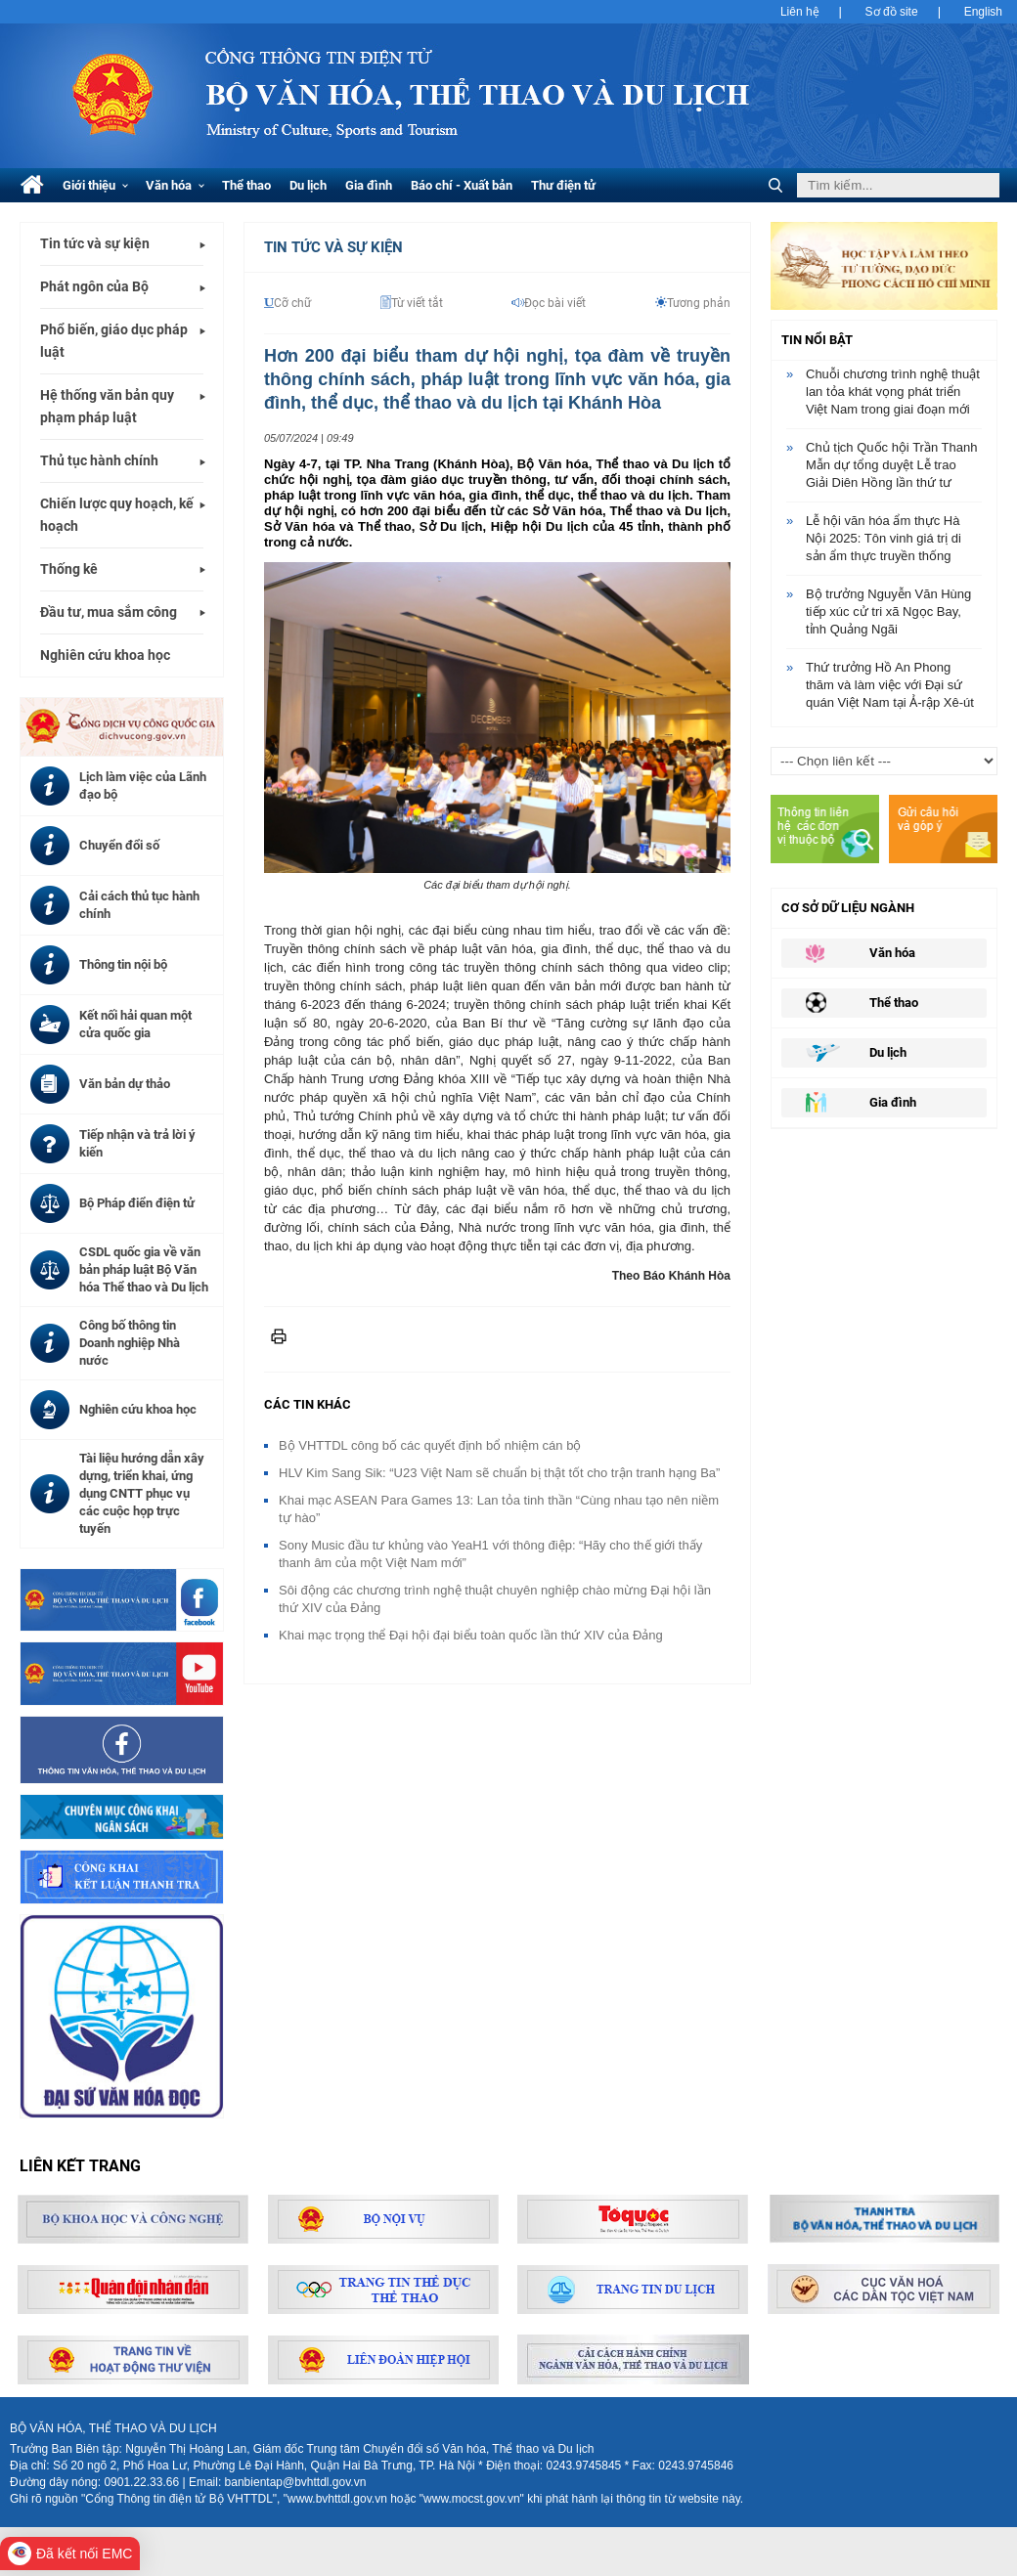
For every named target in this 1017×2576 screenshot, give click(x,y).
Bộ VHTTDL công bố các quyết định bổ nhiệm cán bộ (430, 1445)
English (983, 12)
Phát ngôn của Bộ (94, 286)
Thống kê (69, 569)
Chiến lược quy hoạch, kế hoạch (117, 515)
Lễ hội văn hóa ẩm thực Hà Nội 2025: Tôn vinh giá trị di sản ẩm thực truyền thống (883, 538)
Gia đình (368, 185)
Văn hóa (175, 185)
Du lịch (308, 185)
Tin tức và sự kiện (95, 243)
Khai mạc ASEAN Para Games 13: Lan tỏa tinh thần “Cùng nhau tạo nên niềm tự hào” (499, 1509)
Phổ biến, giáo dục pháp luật (114, 341)
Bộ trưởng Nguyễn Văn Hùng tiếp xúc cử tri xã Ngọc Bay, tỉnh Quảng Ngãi (888, 611)
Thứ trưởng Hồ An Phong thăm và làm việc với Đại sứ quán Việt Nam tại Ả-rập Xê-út (890, 685)
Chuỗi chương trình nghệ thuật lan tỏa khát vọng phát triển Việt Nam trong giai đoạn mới (893, 391)
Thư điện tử (563, 185)
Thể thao (246, 185)
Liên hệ (799, 12)
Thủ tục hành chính (99, 460)
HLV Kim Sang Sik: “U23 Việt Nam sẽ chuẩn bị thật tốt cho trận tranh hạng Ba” (499, 1472)
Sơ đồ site (891, 12)
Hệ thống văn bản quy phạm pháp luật (107, 406)
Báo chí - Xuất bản (461, 185)
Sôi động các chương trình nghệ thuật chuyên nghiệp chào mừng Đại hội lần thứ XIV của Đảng (495, 1599)
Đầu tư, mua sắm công (108, 612)
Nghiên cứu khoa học (105, 655)
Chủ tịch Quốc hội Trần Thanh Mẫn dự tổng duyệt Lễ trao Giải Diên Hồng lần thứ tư (891, 465)
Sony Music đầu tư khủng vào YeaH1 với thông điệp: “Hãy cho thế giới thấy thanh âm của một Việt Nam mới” (490, 1554)
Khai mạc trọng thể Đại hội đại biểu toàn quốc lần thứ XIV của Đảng (471, 1635)
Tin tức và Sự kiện (333, 247)
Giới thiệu (95, 185)
